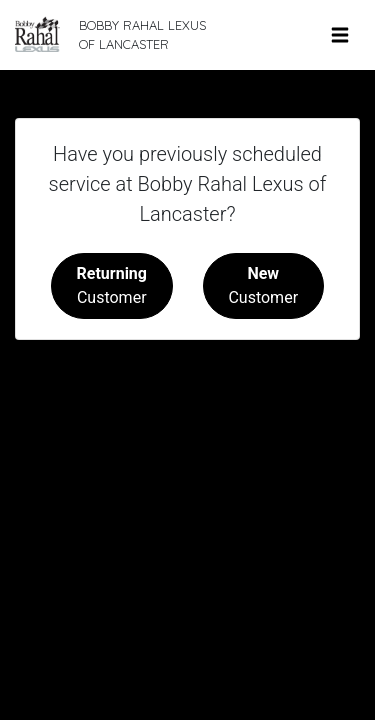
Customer (112, 285)
